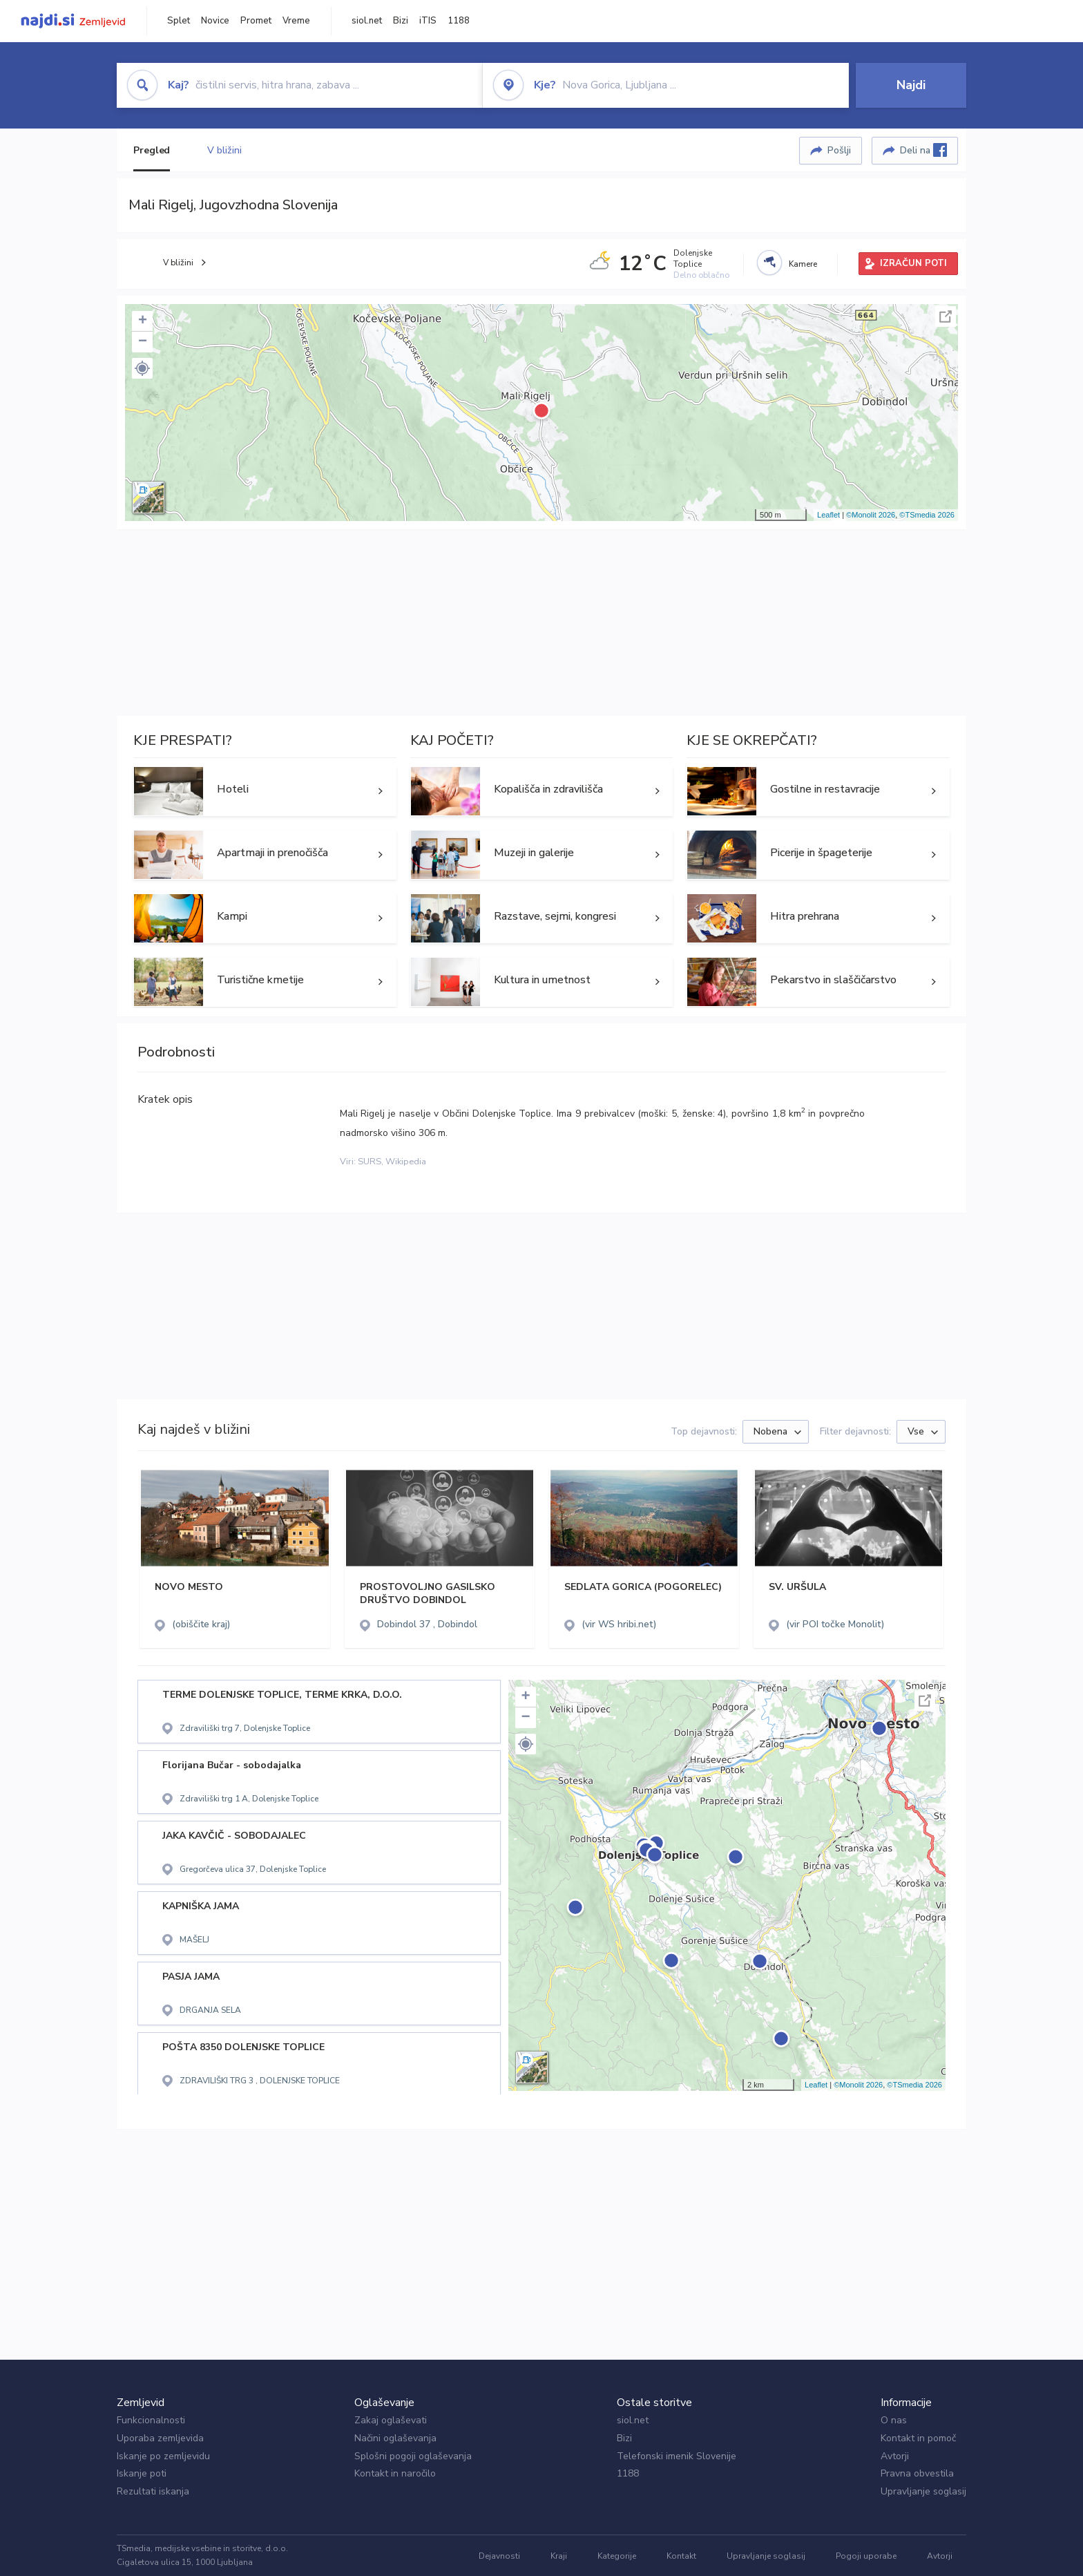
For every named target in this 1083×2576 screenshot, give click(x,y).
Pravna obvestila (917, 2473)
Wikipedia (405, 1161)
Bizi (400, 21)
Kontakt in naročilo (395, 2473)
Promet (255, 21)
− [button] (142, 342)
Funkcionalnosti (151, 2420)
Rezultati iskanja (153, 2491)
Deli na (923, 150)
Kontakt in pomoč (918, 2438)
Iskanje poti (141, 2473)
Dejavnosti (499, 2555)
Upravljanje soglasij (923, 2491)
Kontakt (681, 2555)
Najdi (911, 85)
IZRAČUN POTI (913, 263)
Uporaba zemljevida (160, 2438)
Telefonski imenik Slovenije (676, 2456)
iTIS (428, 21)
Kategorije (616, 2555)
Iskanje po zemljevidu (163, 2456)
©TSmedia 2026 (927, 515)
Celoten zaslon (945, 316)
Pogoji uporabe (866, 2555)
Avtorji (895, 2456)
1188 (459, 21)
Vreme (296, 21)
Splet (178, 21)
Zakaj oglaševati (390, 2420)
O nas (894, 2420)
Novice (215, 21)
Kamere (803, 263)
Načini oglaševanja (395, 2438)
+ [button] (142, 321)
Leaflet (828, 515)
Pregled (151, 150)
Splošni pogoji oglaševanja (413, 2456)
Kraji (558, 2555)
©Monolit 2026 (870, 515)
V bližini (224, 150)
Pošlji (839, 150)
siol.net (367, 21)
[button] (142, 368)
